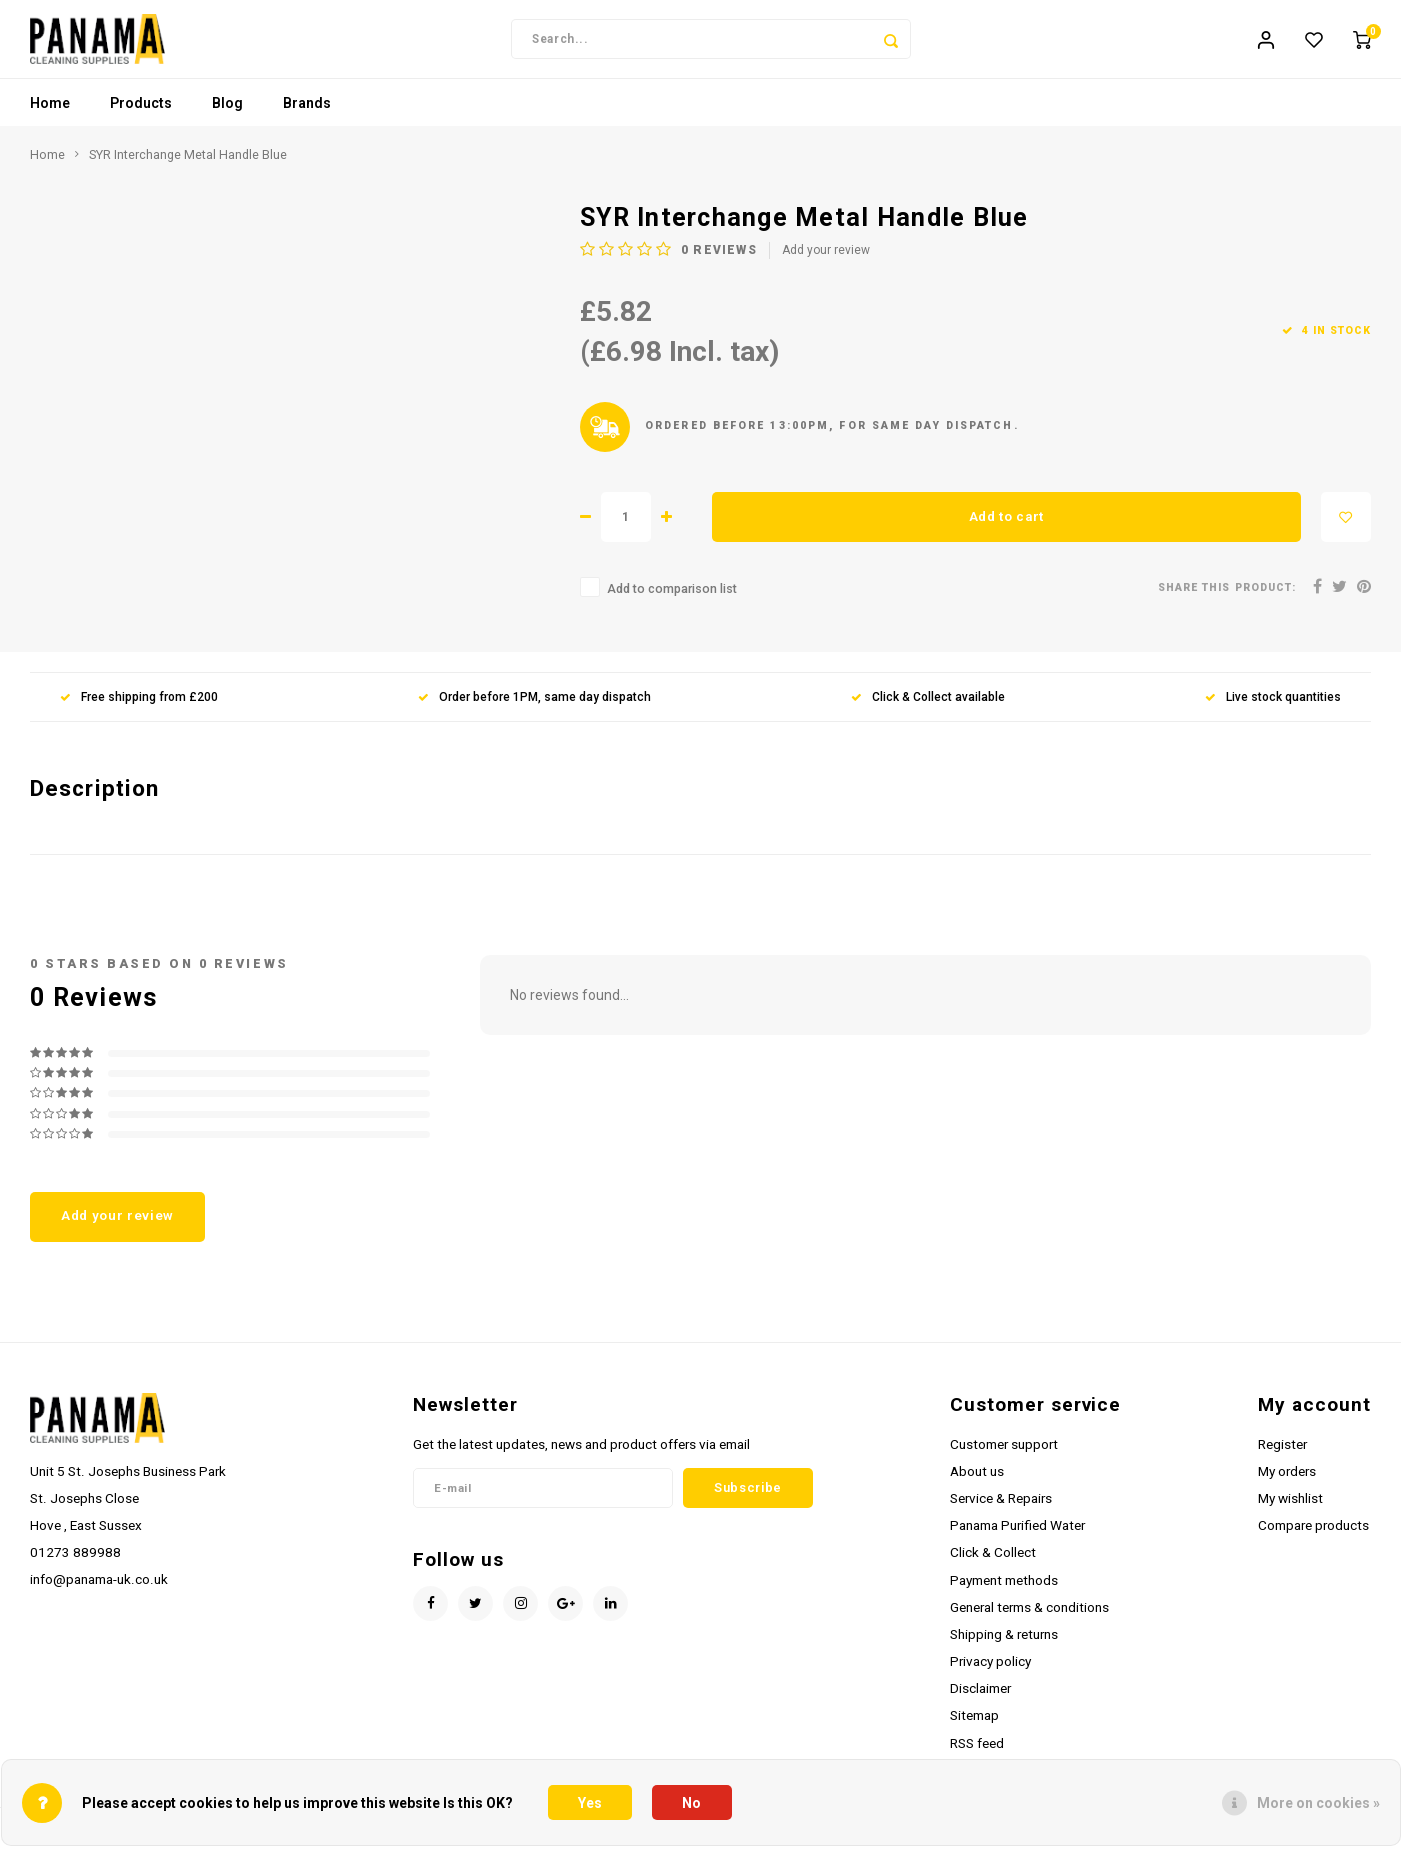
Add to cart (1006, 527)
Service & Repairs (1001, 1510)
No (691, 1803)
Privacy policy (990, 1673)
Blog (227, 115)
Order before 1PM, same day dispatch (534, 708)
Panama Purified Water (1017, 1537)
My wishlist (1290, 1510)
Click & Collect (993, 1564)
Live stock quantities (1273, 708)
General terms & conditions (1029, 1618)
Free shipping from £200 (139, 708)
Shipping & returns (1004, 1645)
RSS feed (977, 1754)
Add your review (826, 262)
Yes (590, 1803)
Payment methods (1004, 1591)
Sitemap (974, 1727)
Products (141, 115)
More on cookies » (1318, 1803)
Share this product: (1227, 598)
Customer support (1004, 1455)
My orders (1287, 1483)
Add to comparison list (672, 600)
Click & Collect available (928, 708)
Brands (307, 115)
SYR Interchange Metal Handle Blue (188, 166)
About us (977, 1483)
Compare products (1313, 1537)
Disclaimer (980, 1700)
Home (50, 115)
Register (1282, 1455)
